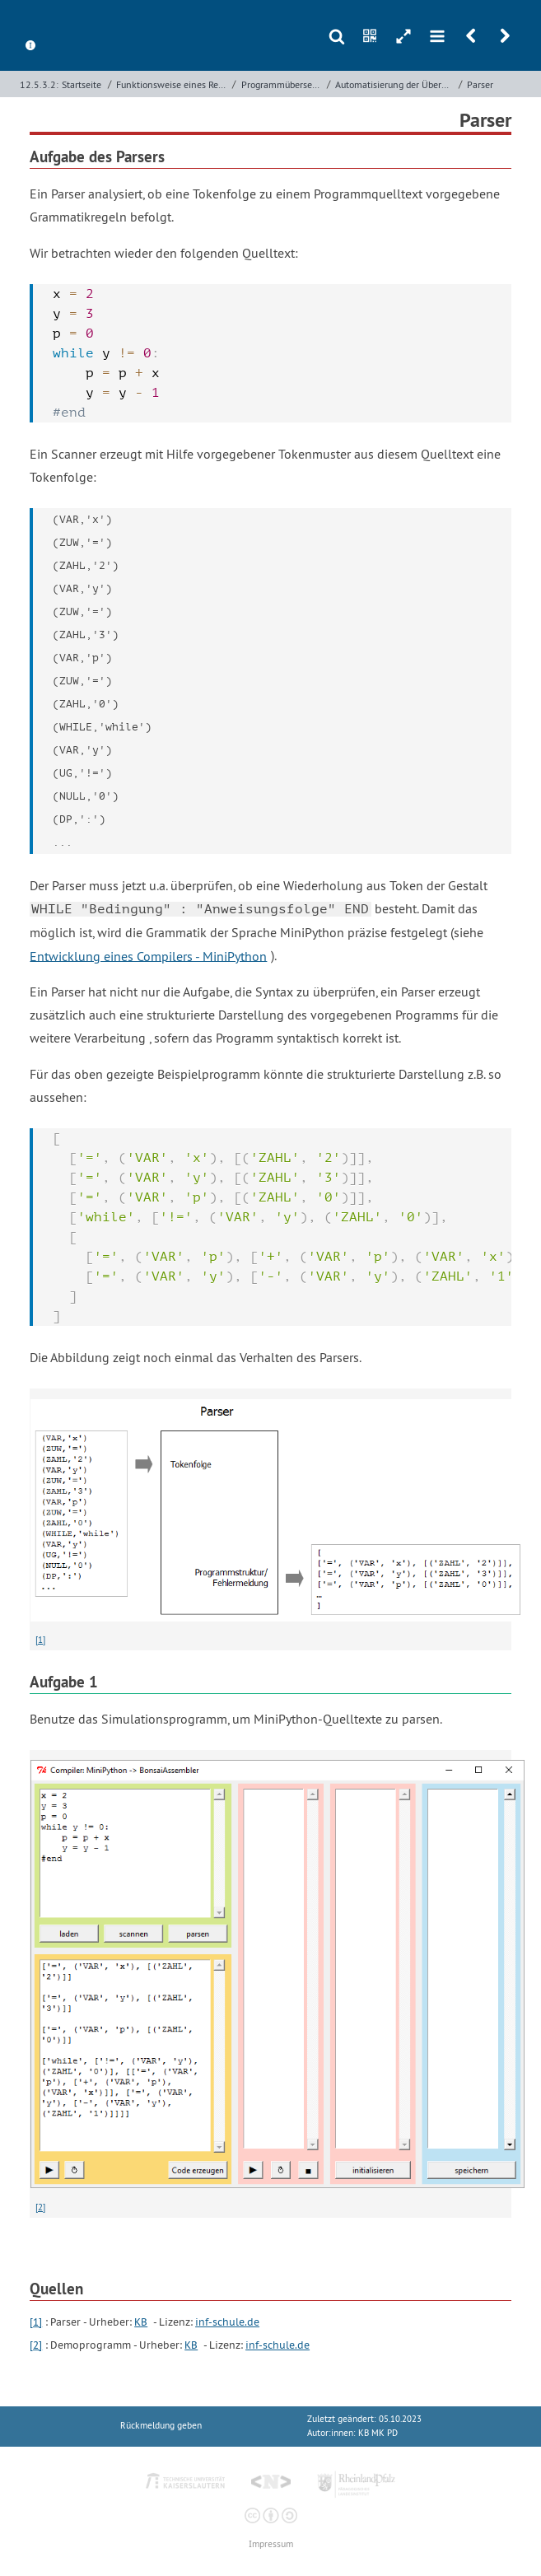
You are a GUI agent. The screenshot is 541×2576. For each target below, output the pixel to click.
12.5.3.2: (39, 84)
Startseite (81, 84)
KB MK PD (378, 2433)
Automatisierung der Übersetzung (395, 84)
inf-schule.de (227, 2322)
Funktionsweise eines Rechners (172, 84)
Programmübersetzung (282, 84)
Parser (480, 84)
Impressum (271, 2544)
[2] (40, 2207)
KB (140, 2322)
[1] (40, 1639)
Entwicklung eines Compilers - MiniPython (148, 955)
